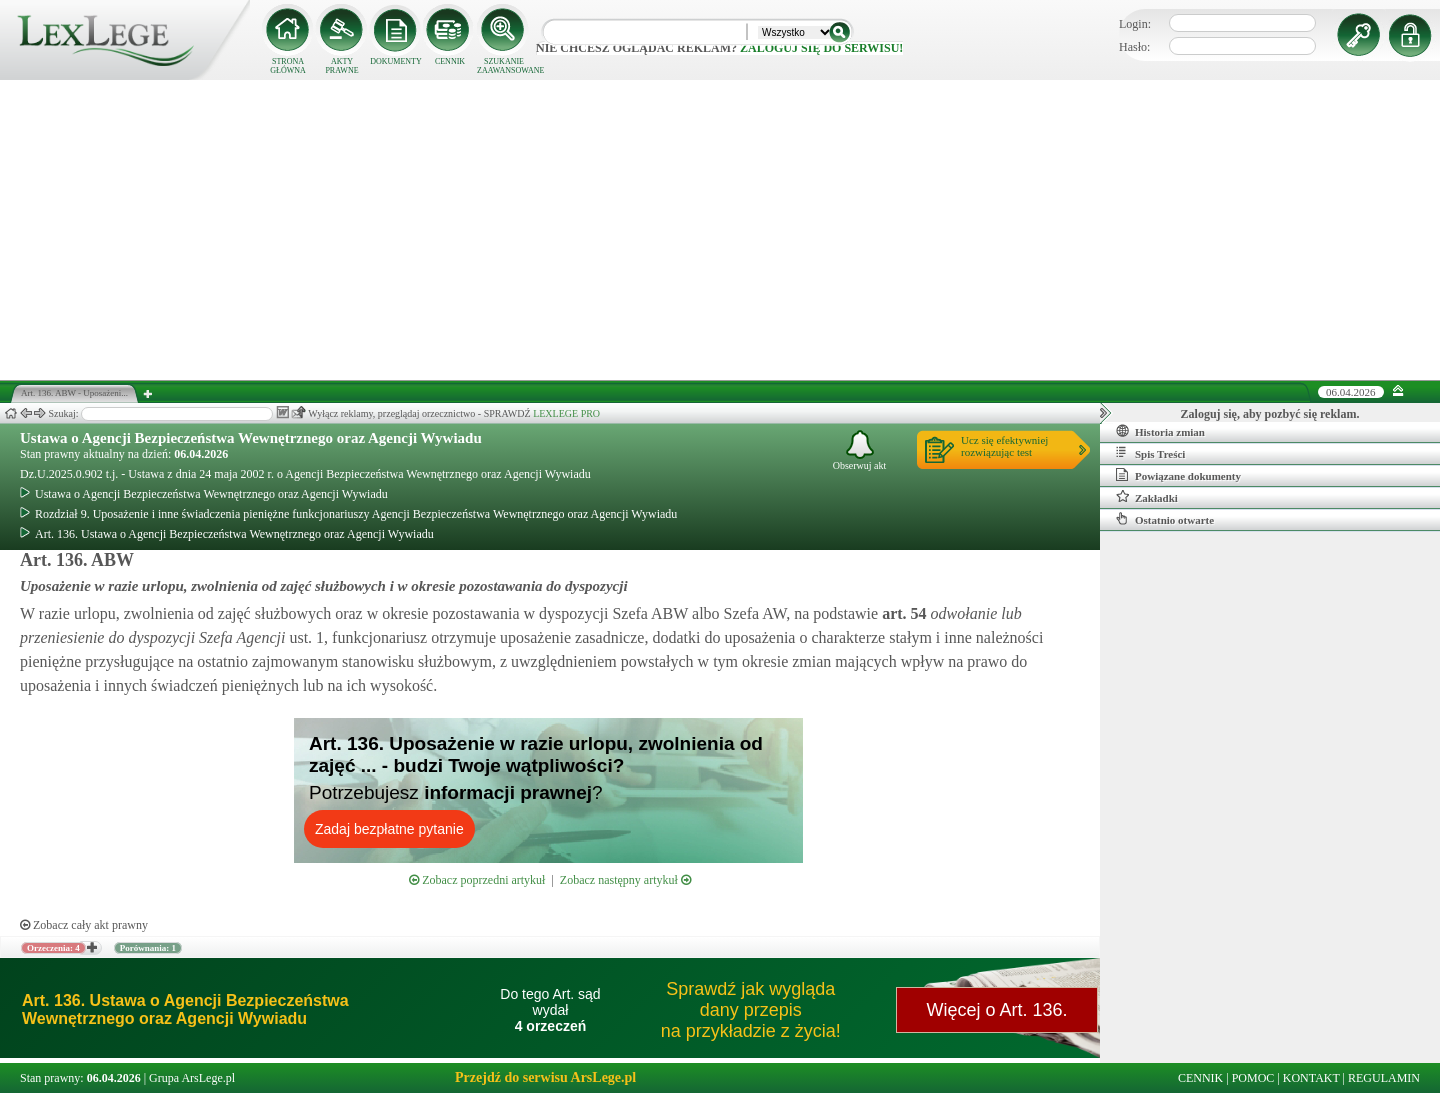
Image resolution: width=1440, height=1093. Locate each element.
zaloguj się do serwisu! (821, 48)
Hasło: (1134, 47)
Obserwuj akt (860, 450)
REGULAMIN (1384, 1078)
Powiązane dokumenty (1178, 475)
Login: (1135, 24)
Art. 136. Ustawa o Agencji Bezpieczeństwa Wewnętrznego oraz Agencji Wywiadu (227, 534)
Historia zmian (1160, 431)
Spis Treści (1150, 453)
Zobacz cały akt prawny (84, 925)
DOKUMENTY (396, 61)
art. (902, 613)
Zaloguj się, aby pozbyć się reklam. (1270, 414)
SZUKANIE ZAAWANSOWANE (504, 66)
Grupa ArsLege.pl (192, 1078)
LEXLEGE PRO (566, 413)
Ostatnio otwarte (1165, 519)
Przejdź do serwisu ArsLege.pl (545, 1077)
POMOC (1253, 1078)
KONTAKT (1311, 1078)
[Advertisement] (720, 230)
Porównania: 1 (148, 948)
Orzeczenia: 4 (53, 948)
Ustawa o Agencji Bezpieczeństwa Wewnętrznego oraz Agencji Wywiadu (251, 438)
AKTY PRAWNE (341, 66)
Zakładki (1147, 497)
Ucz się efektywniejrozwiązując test (1004, 446)
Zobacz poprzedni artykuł (477, 880)
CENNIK (450, 61)
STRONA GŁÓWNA (288, 66)
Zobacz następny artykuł (625, 880)
